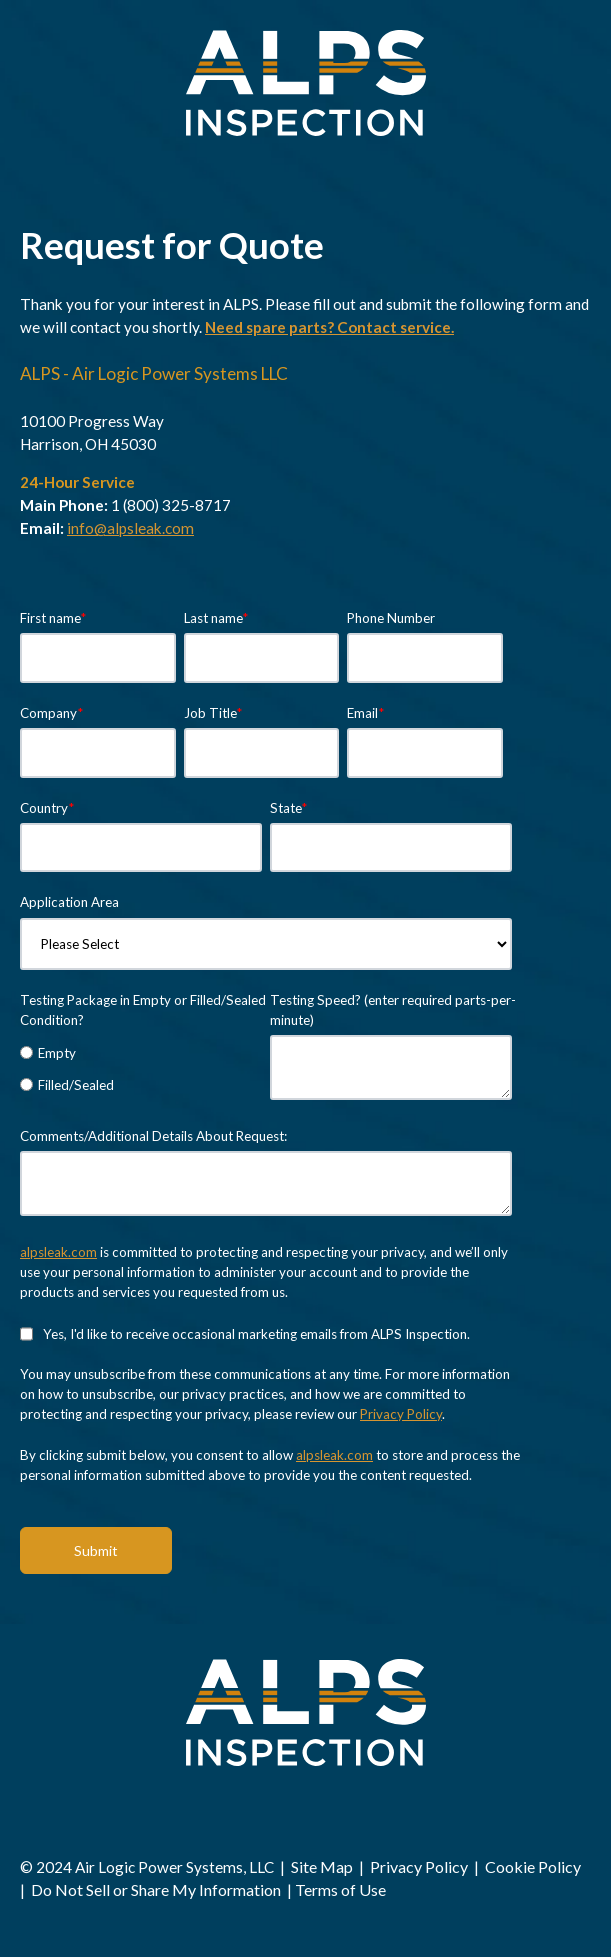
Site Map (323, 1866)
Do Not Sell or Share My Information (156, 1889)
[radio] (141, 1052)
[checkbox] (141, 1068)
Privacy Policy (401, 1414)
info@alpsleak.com (130, 528)
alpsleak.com (58, 1252)
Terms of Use (340, 1889)
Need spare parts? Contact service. (329, 327)
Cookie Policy (533, 1866)
